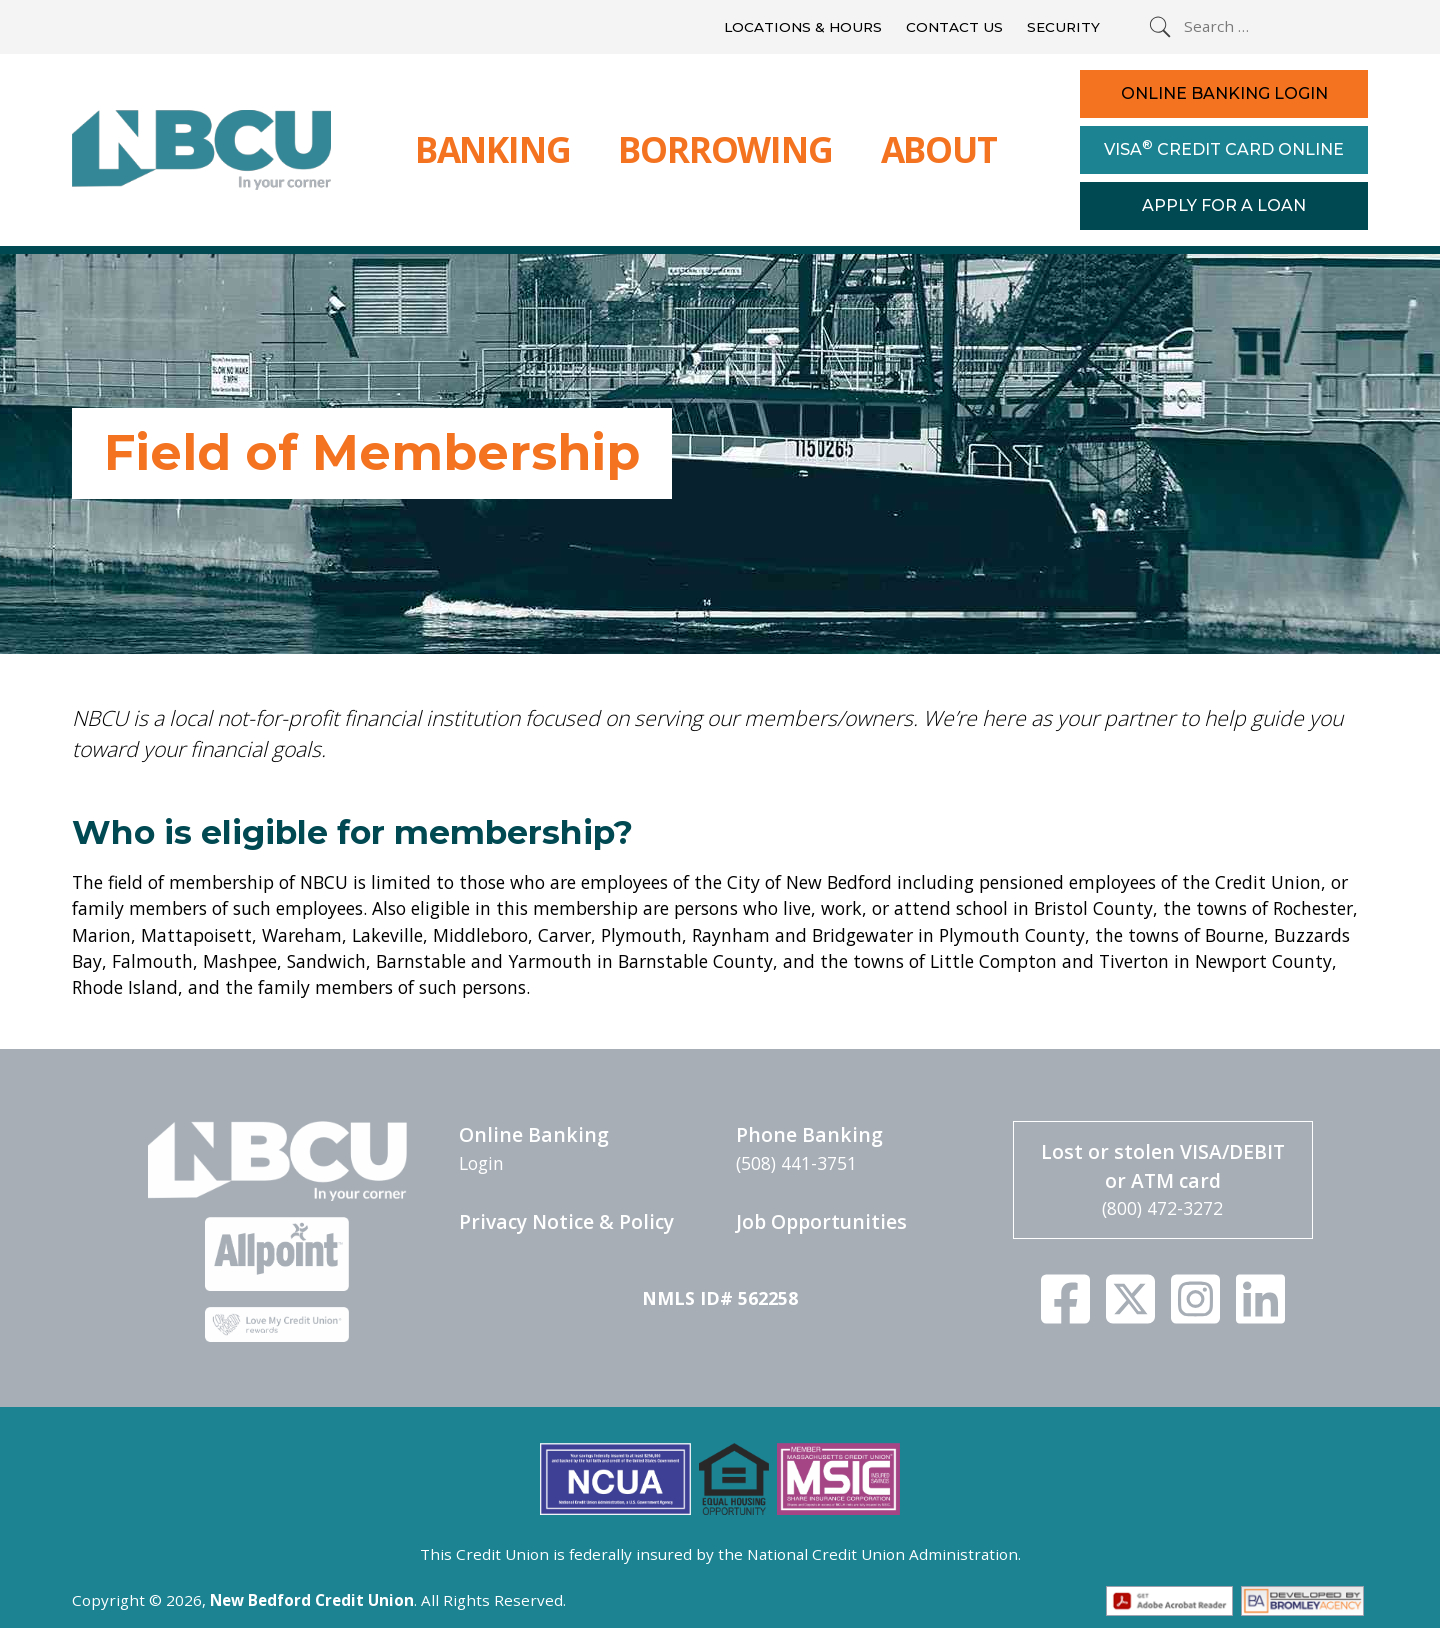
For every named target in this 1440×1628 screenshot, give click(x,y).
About (939, 149)
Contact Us (954, 27)
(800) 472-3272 (1162, 1208)
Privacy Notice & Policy (566, 1221)
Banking (493, 149)
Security (1063, 27)
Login (481, 1163)
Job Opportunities (821, 1221)
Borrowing (725, 149)
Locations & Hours (803, 27)
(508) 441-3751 (796, 1163)
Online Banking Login (1224, 93)
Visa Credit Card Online (1224, 148)
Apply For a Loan (1224, 205)
